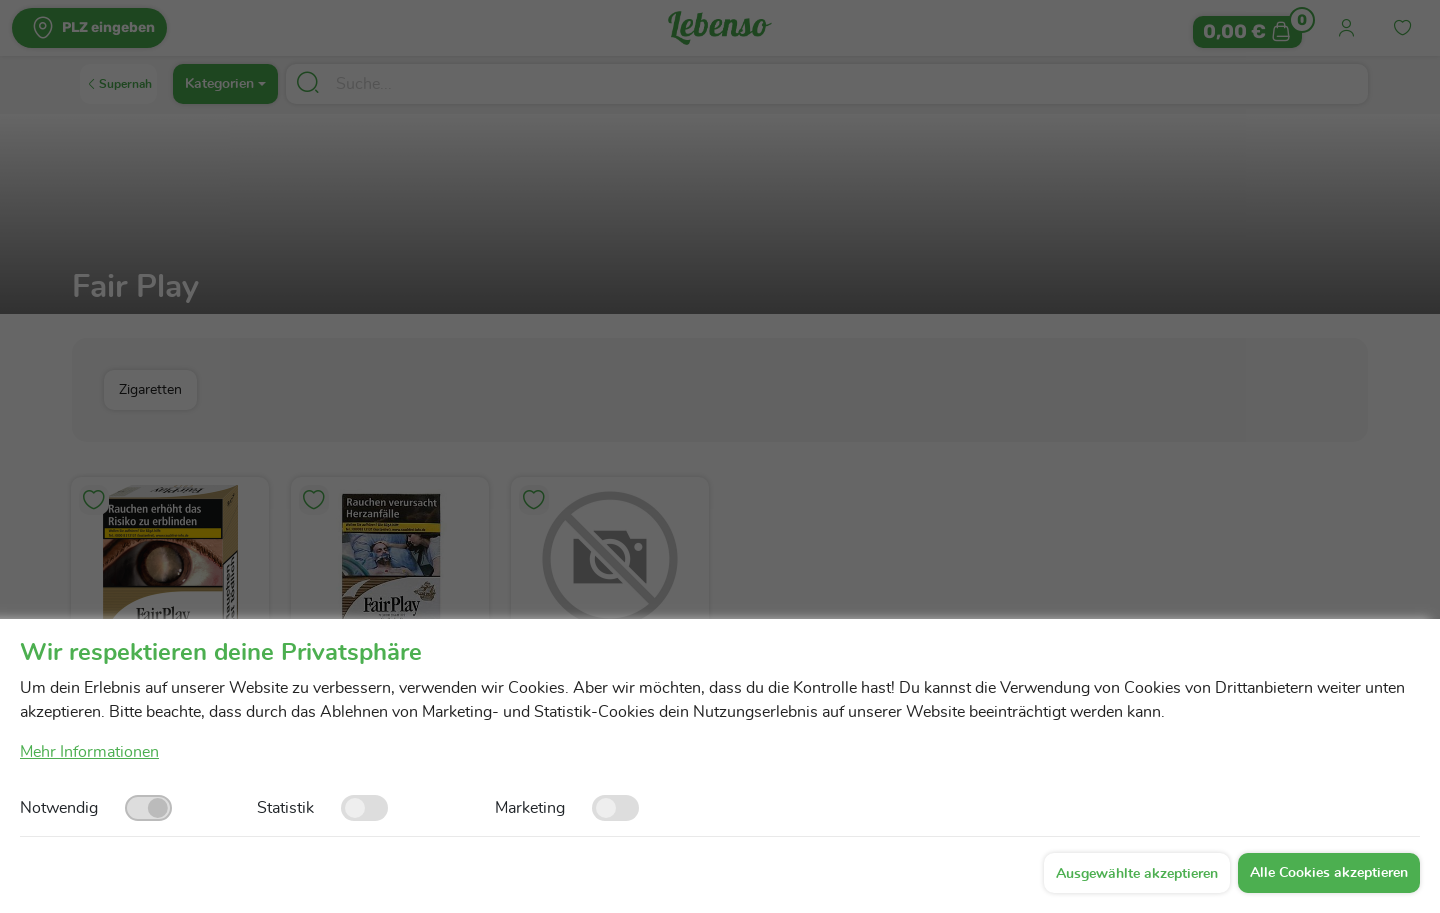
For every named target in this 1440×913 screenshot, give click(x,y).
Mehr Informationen (89, 752)
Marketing (530, 808)
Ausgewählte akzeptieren (1137, 874)
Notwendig (59, 808)
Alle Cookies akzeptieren (1329, 873)
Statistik (285, 808)
